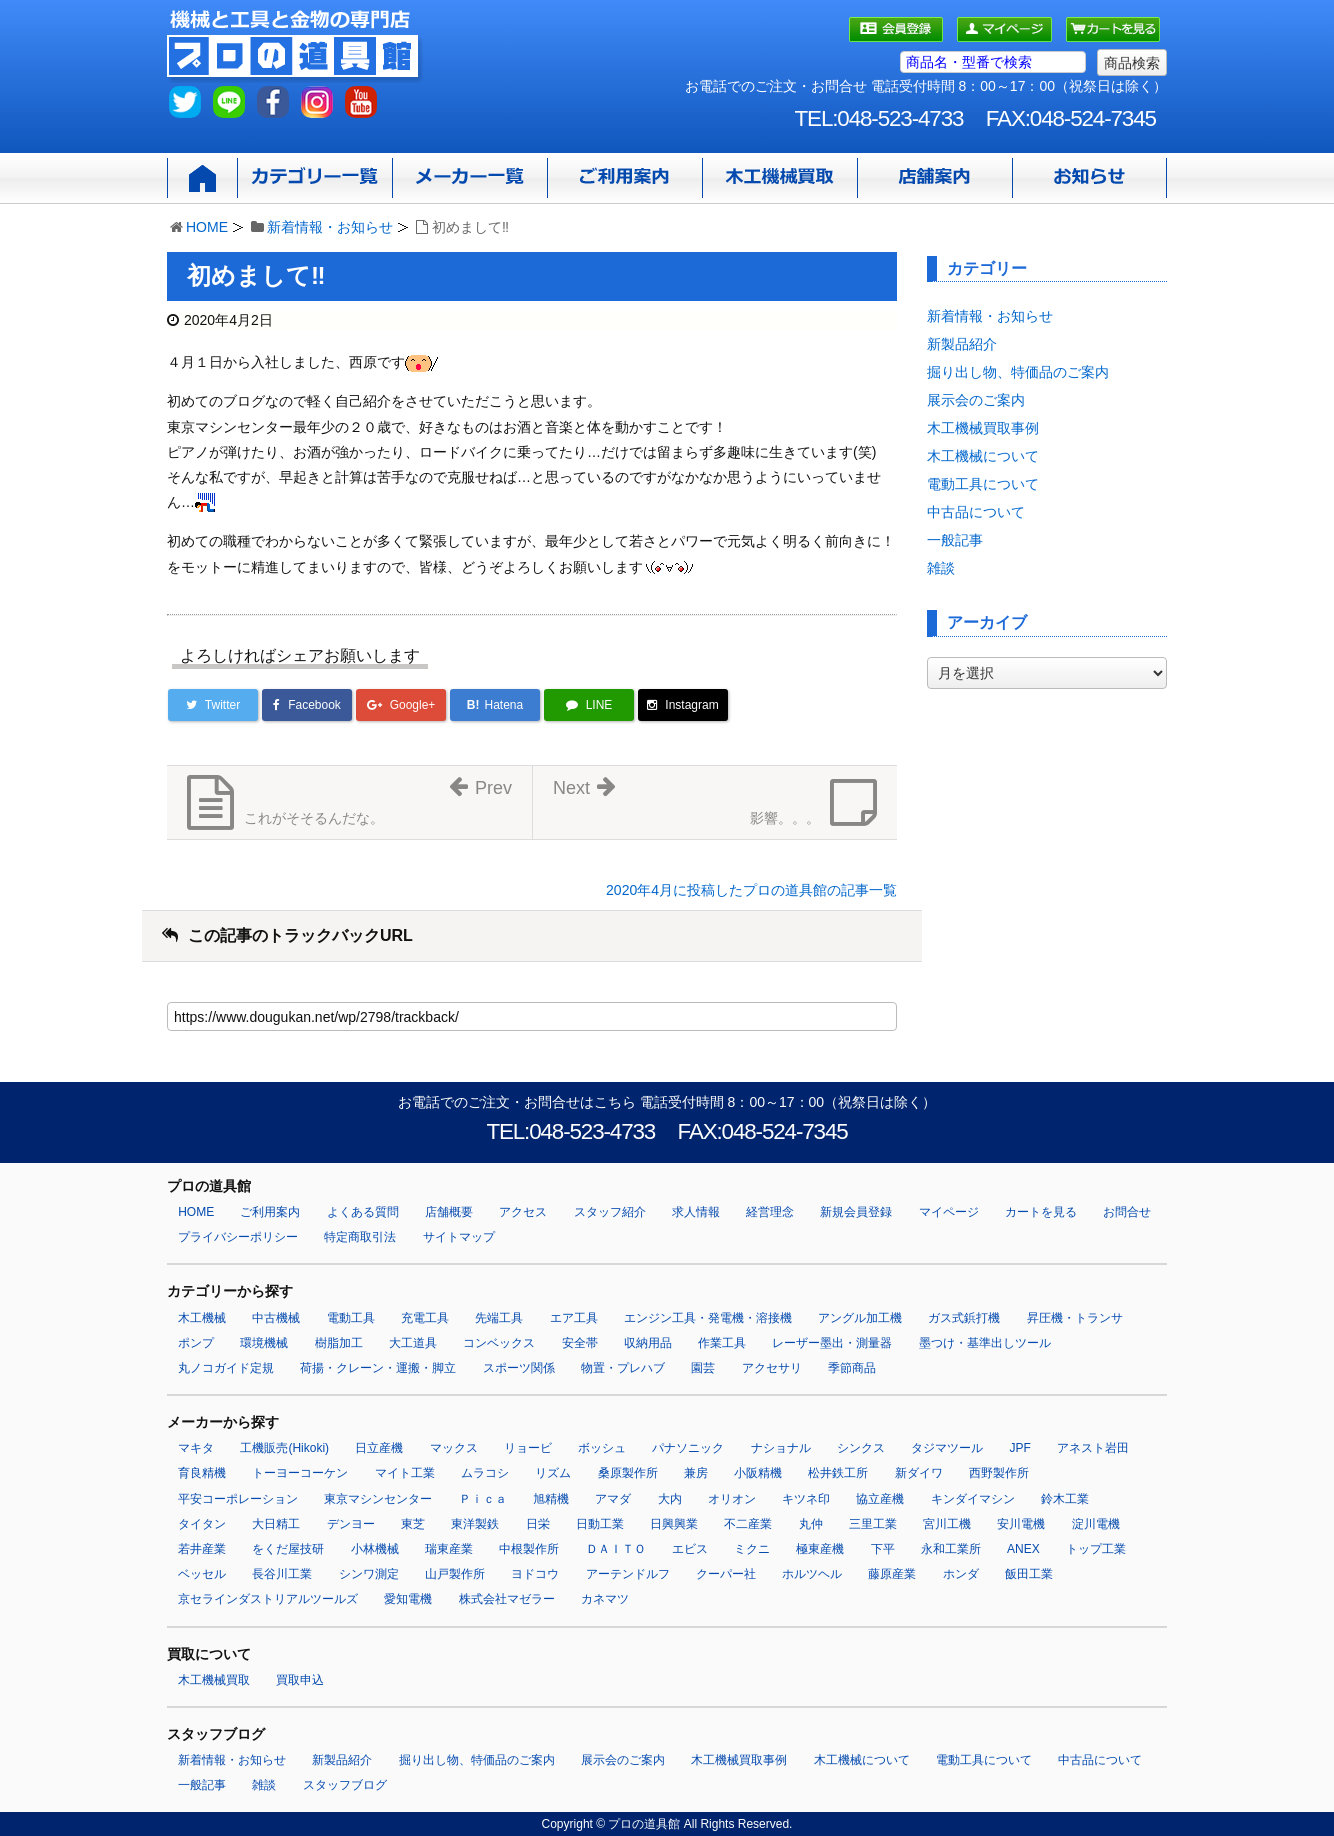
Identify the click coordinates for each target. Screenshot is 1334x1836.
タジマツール (947, 1448)
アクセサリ (772, 1368)
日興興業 (674, 1524)
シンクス (861, 1448)
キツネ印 (806, 1499)
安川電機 (1021, 1524)
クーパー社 (726, 1574)
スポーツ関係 (519, 1368)
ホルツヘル (812, 1574)
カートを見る (1041, 1212)
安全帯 (580, 1343)
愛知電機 (408, 1599)
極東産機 (820, 1549)
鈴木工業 (1065, 1499)
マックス (454, 1448)
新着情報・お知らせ (330, 227)
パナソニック (688, 1448)
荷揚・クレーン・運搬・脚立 (378, 1368)
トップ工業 (1096, 1549)
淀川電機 (1096, 1524)
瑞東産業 (449, 1549)
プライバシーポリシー (238, 1237)
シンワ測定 (369, 1574)
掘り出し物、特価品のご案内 (1018, 372)
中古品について (976, 512)
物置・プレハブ (623, 1368)
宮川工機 (947, 1524)
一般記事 (955, 540)
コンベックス (499, 1343)
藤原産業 (892, 1574)
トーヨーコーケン (300, 1473)
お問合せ (1127, 1212)
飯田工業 (1029, 1574)
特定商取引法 (360, 1237)
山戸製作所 (455, 1574)
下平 (883, 1549)
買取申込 (300, 1680)
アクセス (523, 1212)
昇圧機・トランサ (1075, 1318)
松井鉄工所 (838, 1473)
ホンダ (961, 1574)
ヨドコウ (535, 1574)
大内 (670, 1499)
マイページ (949, 1212)
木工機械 (202, 1318)
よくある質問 (363, 1212)
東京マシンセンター (378, 1499)
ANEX (1023, 1549)
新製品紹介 (962, 344)
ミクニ (752, 1549)
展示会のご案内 (976, 400)
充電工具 (425, 1318)
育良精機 (202, 1473)
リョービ (528, 1448)
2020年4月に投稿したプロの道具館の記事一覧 (751, 890)
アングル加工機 (860, 1318)
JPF (1020, 1448)
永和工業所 (951, 1549)
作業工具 (722, 1343)
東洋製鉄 (475, 1524)
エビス (690, 1549)
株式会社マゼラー (507, 1599)
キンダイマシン (973, 1499)
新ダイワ (919, 1473)
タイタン (202, 1524)
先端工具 (499, 1318)
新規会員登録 (856, 1212)
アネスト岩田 (1093, 1448)
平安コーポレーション (238, 1499)
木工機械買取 (214, 1680)
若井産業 (202, 1549)
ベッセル (202, 1574)
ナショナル (781, 1448)
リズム (553, 1473)
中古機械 (276, 1318)
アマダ (613, 1499)
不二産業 (748, 1524)
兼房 (696, 1473)
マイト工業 (405, 1473)
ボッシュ (602, 1448)
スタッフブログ (345, 1785)
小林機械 (375, 1549)
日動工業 (600, 1524)
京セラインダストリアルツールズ (268, 1599)
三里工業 (873, 1524)
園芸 (703, 1368)
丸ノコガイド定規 (226, 1368)
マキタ (196, 1448)
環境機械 (264, 1343)
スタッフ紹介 (610, 1212)
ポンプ (196, 1343)
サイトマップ (459, 1237)
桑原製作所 (628, 1473)
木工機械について (983, 456)
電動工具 (351, 1318)
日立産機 (379, 1448)
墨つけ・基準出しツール (985, 1343)
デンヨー (351, 1524)
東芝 (413, 1524)
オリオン (732, 1499)
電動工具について (983, 484)
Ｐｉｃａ (483, 1499)
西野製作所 (999, 1473)
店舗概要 (449, 1212)
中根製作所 (529, 1549)
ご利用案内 (270, 1212)
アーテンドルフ (628, 1574)
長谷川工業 (282, 1574)
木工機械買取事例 (983, 428)
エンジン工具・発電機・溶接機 (708, 1318)
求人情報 (696, 1212)
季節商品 (852, 1368)
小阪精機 (758, 1473)
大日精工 (276, 1524)
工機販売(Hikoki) (284, 1448)
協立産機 (880, 1499)
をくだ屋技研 (288, 1549)
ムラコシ (485, 1473)
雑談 (941, 568)
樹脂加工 (339, 1343)
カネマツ (605, 1599)
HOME (207, 227)
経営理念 (770, 1212)
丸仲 (811, 1524)
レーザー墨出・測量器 (832, 1343)
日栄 (538, 1524)
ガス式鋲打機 (964, 1318)
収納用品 (648, 1343)
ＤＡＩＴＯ (616, 1549)
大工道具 (413, 1343)
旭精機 (551, 1499)
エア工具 (574, 1318)
